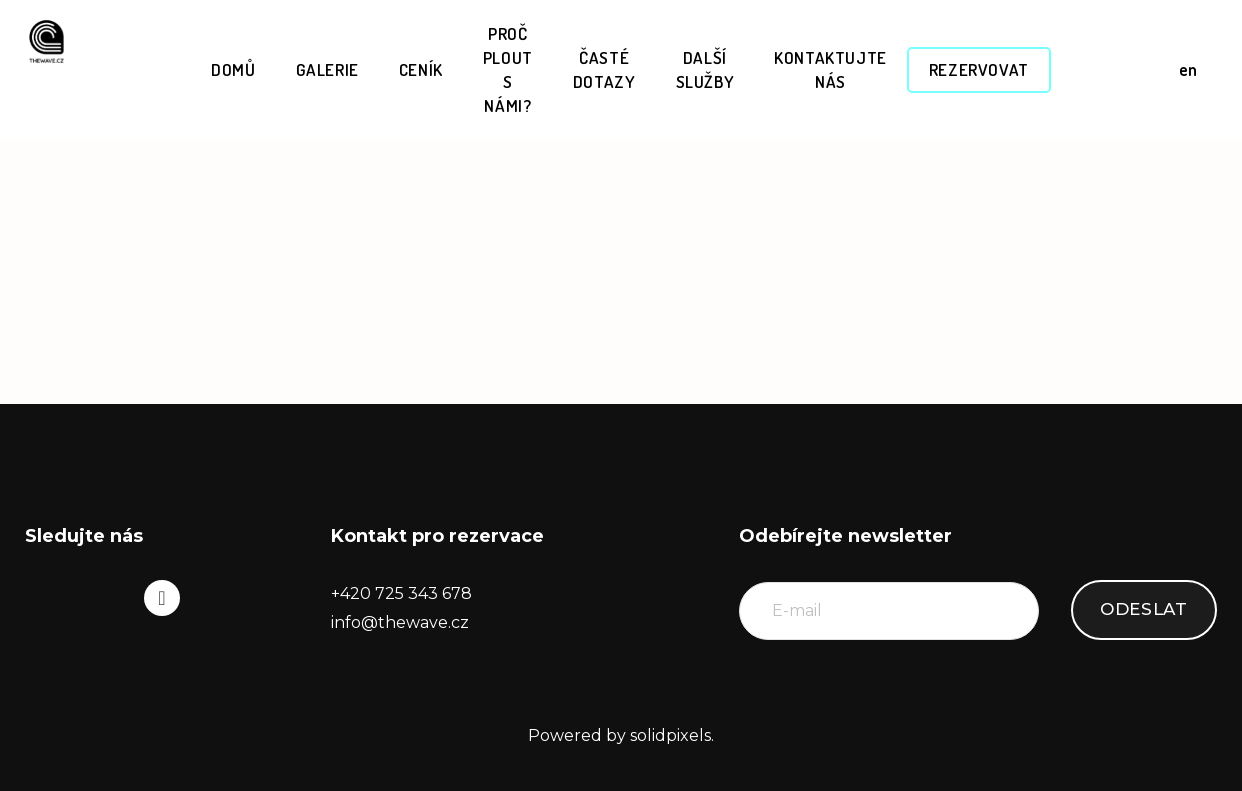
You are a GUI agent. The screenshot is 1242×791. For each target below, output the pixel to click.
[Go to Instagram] (162, 598)
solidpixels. (672, 735)
